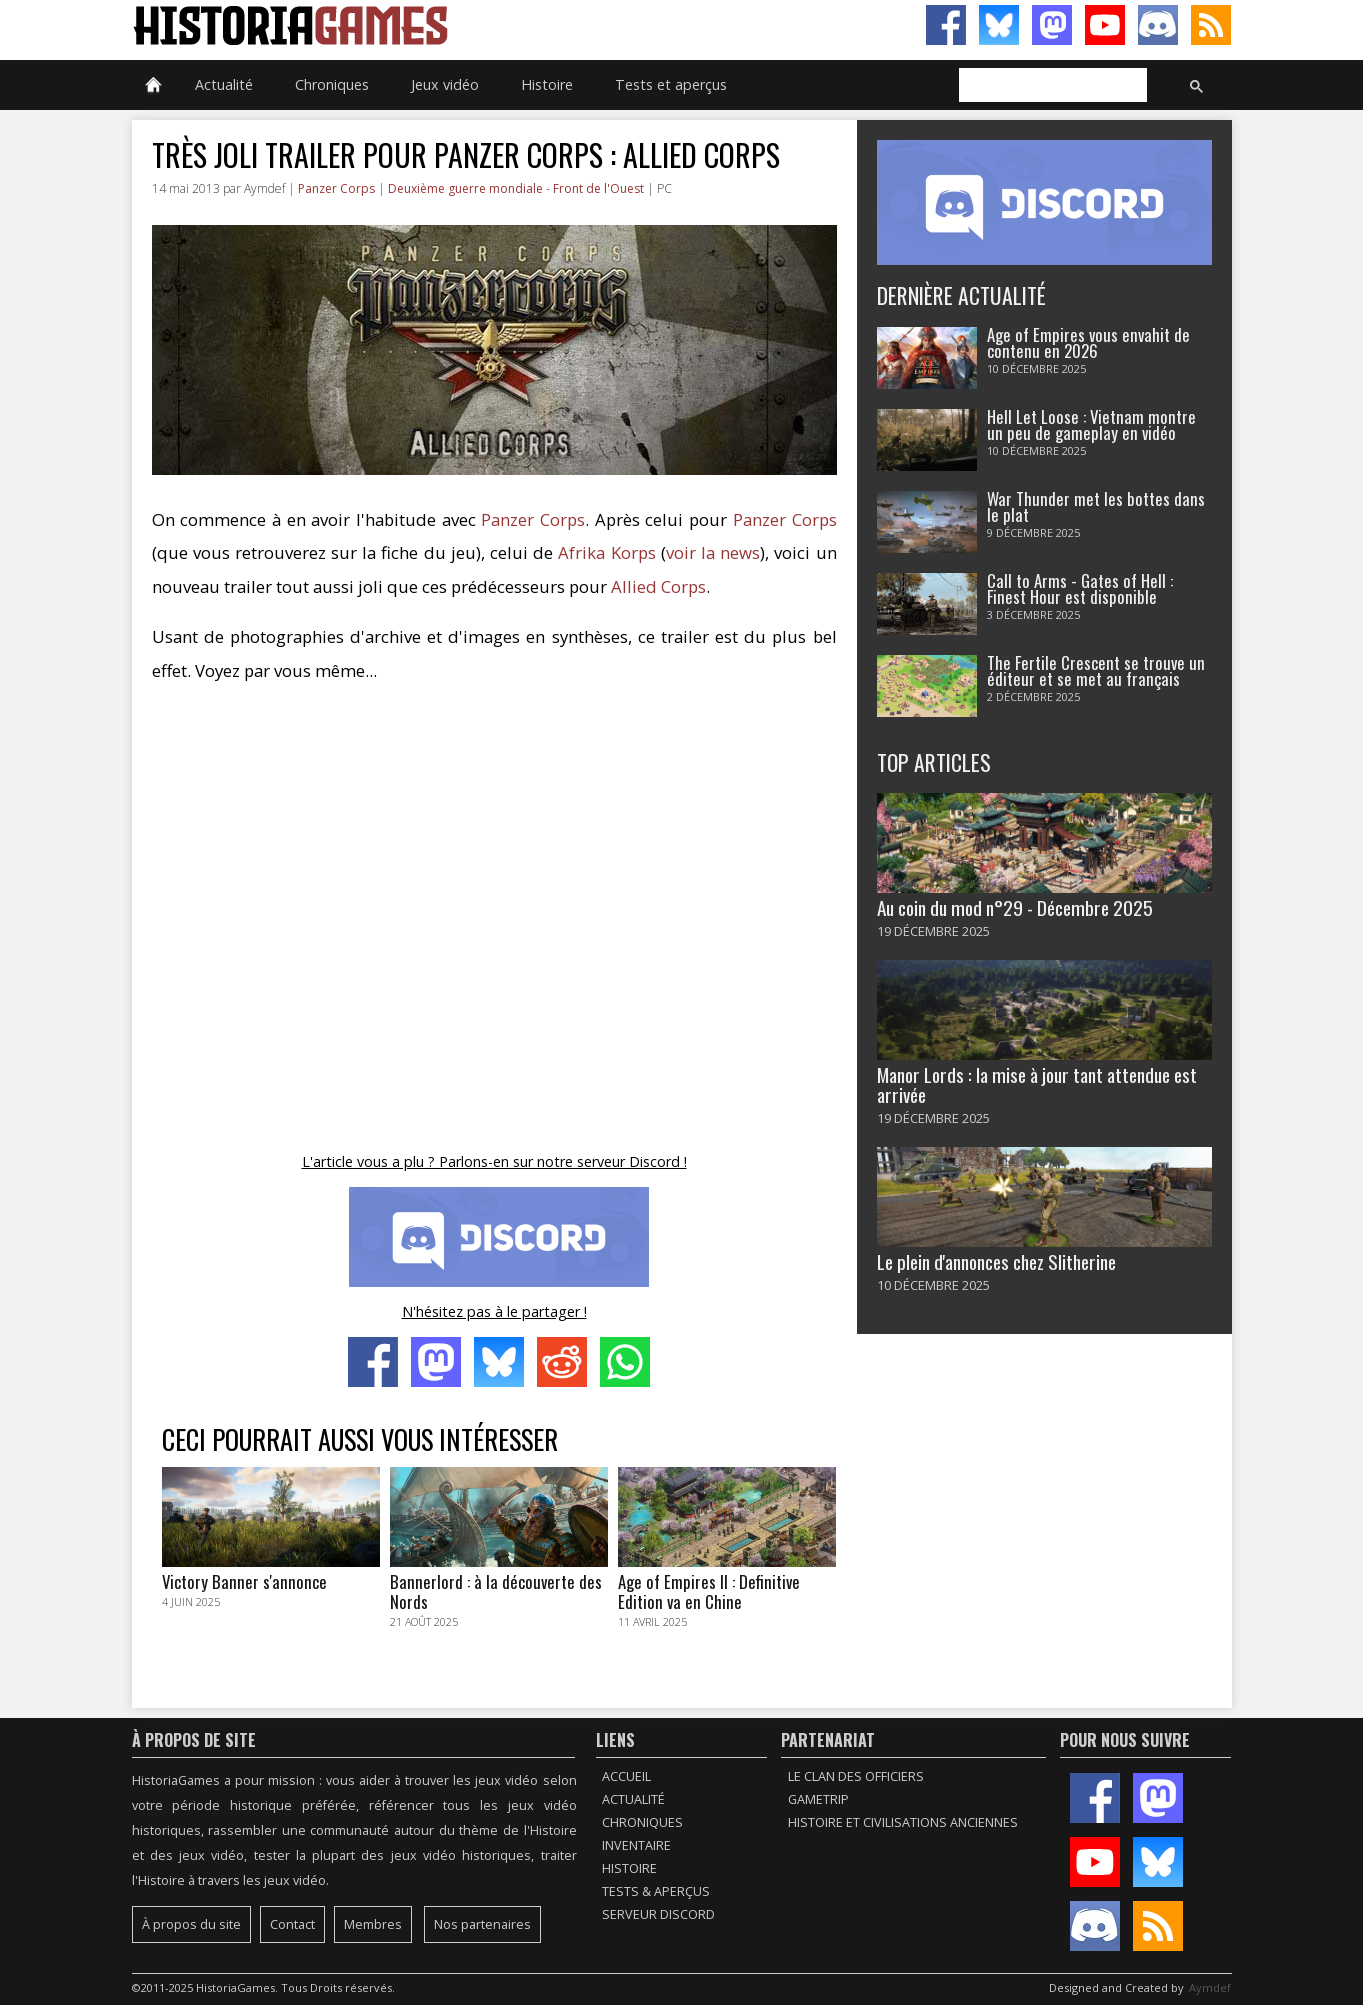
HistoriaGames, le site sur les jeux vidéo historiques (407, 25)
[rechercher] (1051, 86)
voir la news (713, 552)
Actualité (224, 84)
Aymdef (1210, 1987)
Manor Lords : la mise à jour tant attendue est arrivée (1037, 1084)
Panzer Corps (336, 188)
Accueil (626, 1776)
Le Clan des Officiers (856, 1776)
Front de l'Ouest (598, 188)
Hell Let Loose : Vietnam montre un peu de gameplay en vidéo (1091, 425)
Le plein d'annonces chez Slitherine (996, 1261)
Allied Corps (658, 586)
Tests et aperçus (671, 84)
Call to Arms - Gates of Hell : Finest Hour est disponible (1080, 589)
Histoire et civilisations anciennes (903, 1822)
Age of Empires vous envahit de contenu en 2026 (1088, 343)
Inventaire (636, 1845)
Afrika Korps (606, 552)
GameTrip (818, 1799)
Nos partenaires (482, 1924)
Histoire (547, 84)
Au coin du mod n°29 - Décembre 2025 (1015, 907)
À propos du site (191, 1924)
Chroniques (332, 84)
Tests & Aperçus (656, 1891)
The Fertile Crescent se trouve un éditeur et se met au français (1096, 671)
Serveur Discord (658, 1914)
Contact (292, 1924)
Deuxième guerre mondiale (465, 188)
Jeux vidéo (445, 84)
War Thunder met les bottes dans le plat (1096, 507)
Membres (373, 1924)
